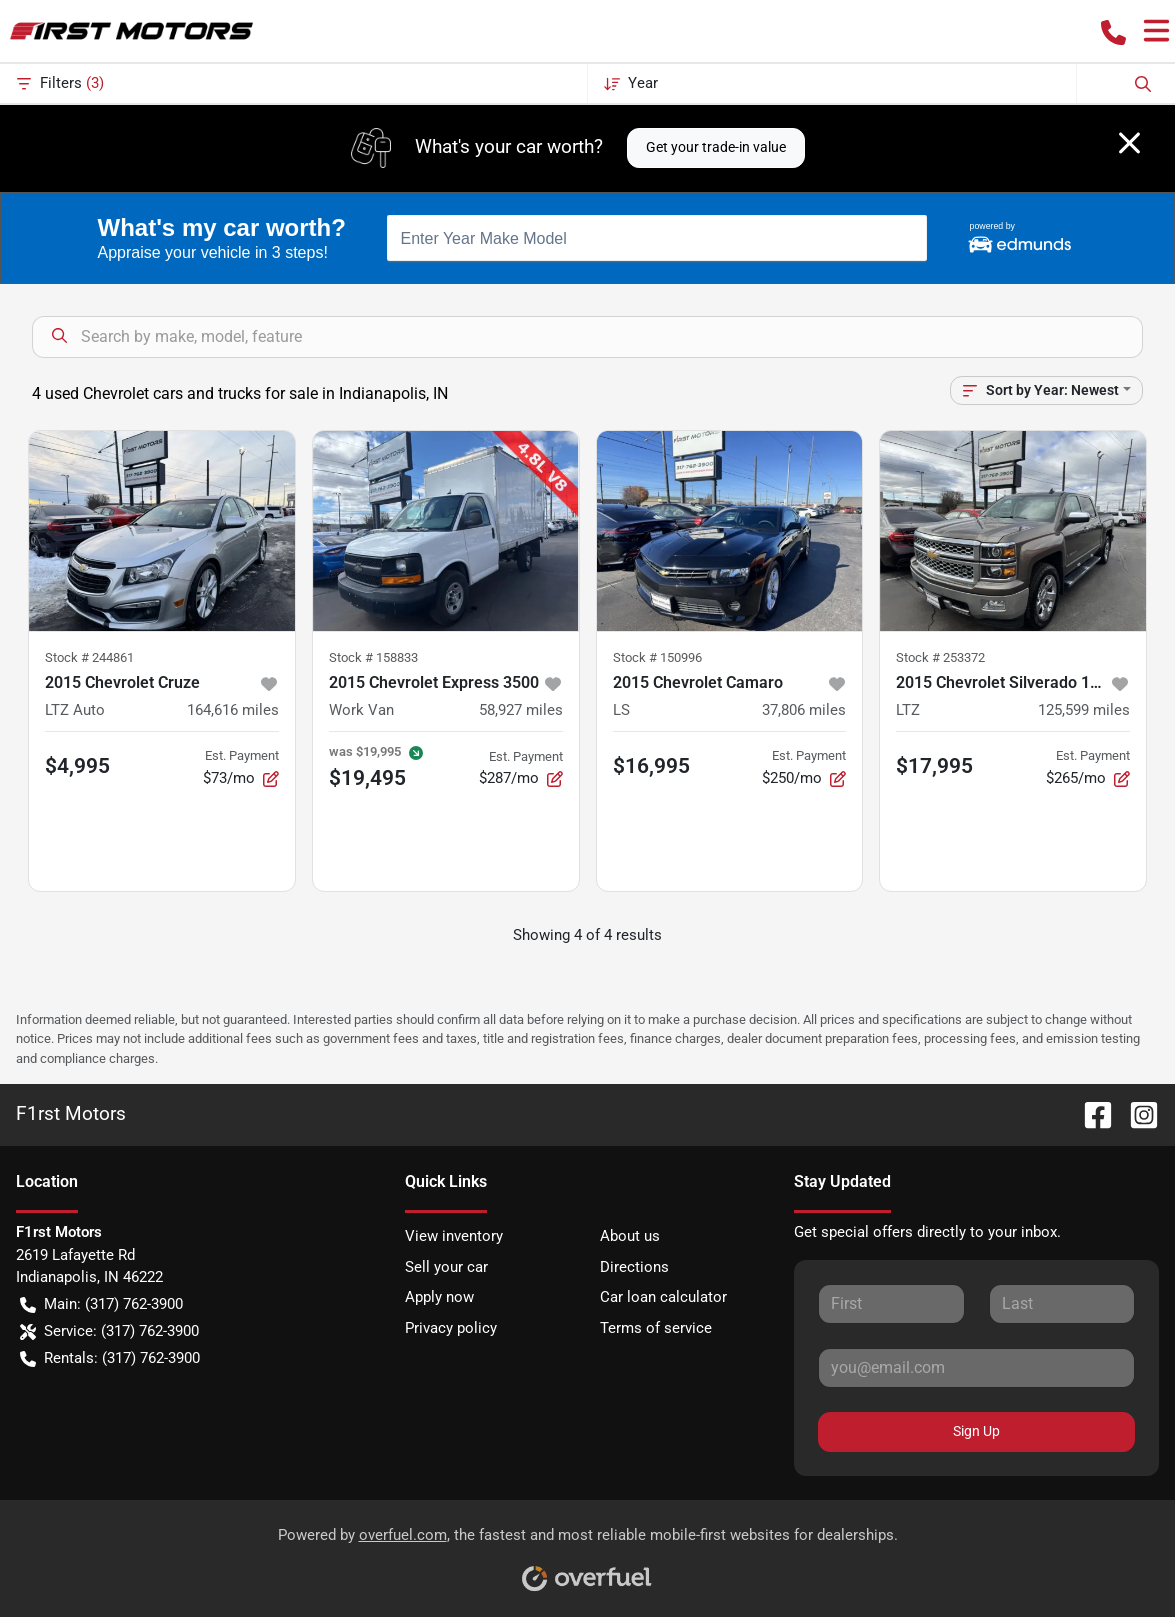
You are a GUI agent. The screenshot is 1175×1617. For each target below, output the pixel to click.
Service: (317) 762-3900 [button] (109, 1331)
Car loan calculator (663, 1297)
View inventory (454, 1236)
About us (630, 1236)
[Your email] (976, 1368)
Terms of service (656, 1328)
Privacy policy (451, 1328)
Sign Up (976, 1431)
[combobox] (657, 238)
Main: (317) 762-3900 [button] (101, 1304)
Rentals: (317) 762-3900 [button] (110, 1358)
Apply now (439, 1297)
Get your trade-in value (716, 147)
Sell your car (446, 1267)
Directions (634, 1267)
